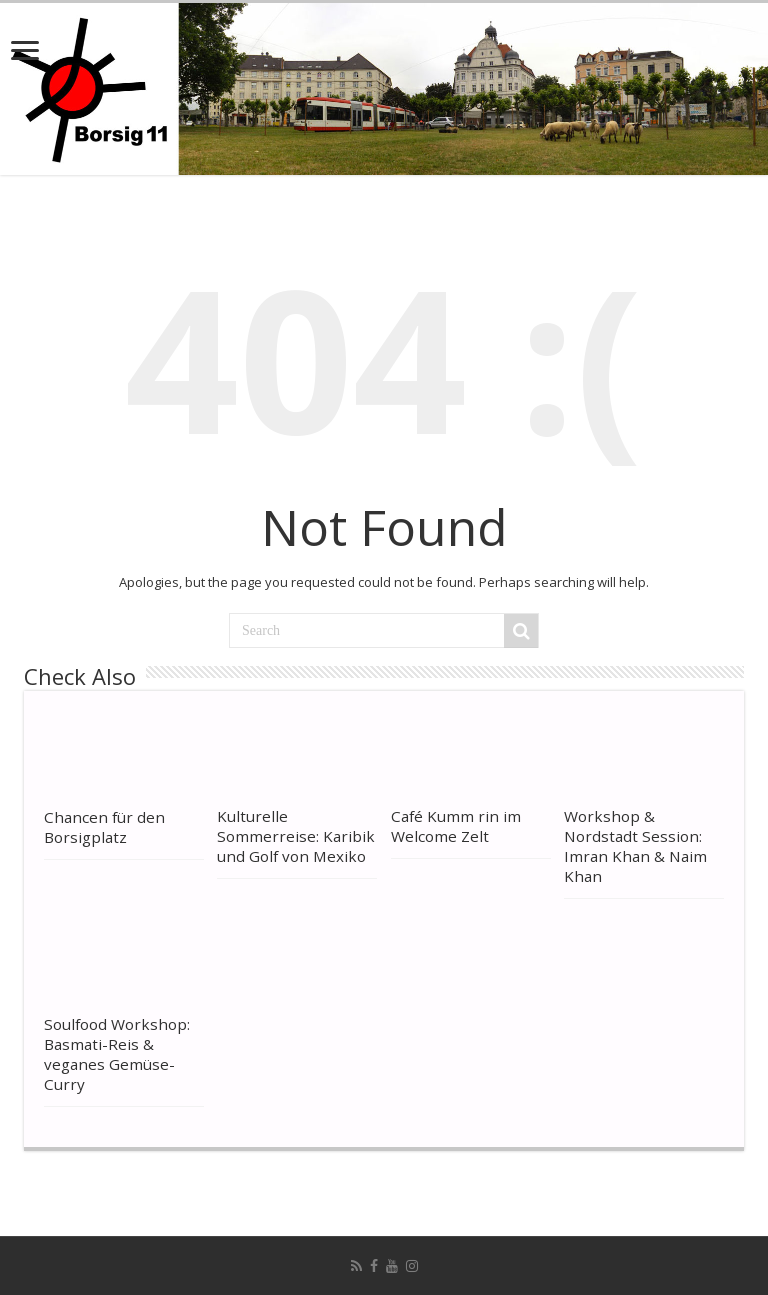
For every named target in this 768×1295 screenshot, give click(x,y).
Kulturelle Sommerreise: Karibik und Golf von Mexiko (296, 836)
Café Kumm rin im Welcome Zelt (456, 826)
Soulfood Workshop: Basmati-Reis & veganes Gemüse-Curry (117, 1054)
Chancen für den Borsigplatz (104, 827)
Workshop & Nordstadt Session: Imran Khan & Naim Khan (635, 846)
